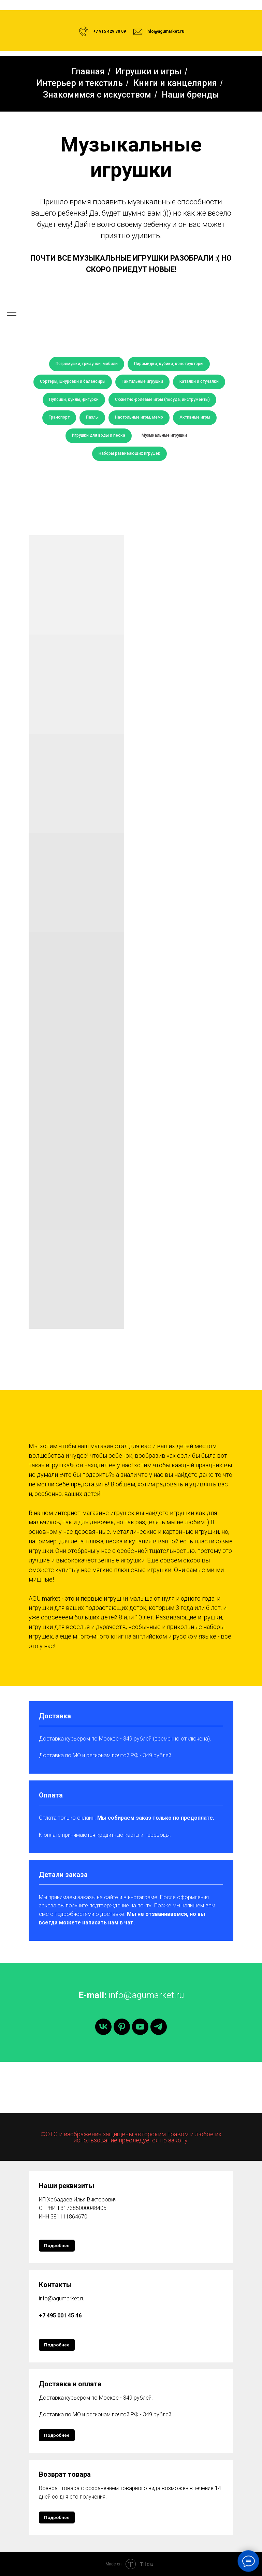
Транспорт (59, 417)
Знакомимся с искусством (97, 95)
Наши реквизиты (66, 2186)
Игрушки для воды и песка (98, 435)
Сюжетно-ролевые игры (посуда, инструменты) (162, 399)
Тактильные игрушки (142, 381)
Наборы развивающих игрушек (129, 453)
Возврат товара (65, 2474)
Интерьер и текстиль (79, 83)
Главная (88, 71)
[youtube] (140, 2027)
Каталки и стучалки (199, 381)
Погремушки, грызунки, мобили (87, 363)
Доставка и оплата (70, 2384)
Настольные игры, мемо (139, 417)
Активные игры (194, 417)
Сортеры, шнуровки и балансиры (72, 381)
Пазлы (92, 417)
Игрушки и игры (148, 71)
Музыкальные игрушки (164, 435)
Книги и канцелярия (175, 83)
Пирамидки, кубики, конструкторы (168, 363)
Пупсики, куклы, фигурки (74, 399)
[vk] (103, 2027)
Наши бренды (190, 95)
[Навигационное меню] (11, 315)
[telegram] (158, 2027)
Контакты (55, 2285)
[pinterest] (122, 2027)
